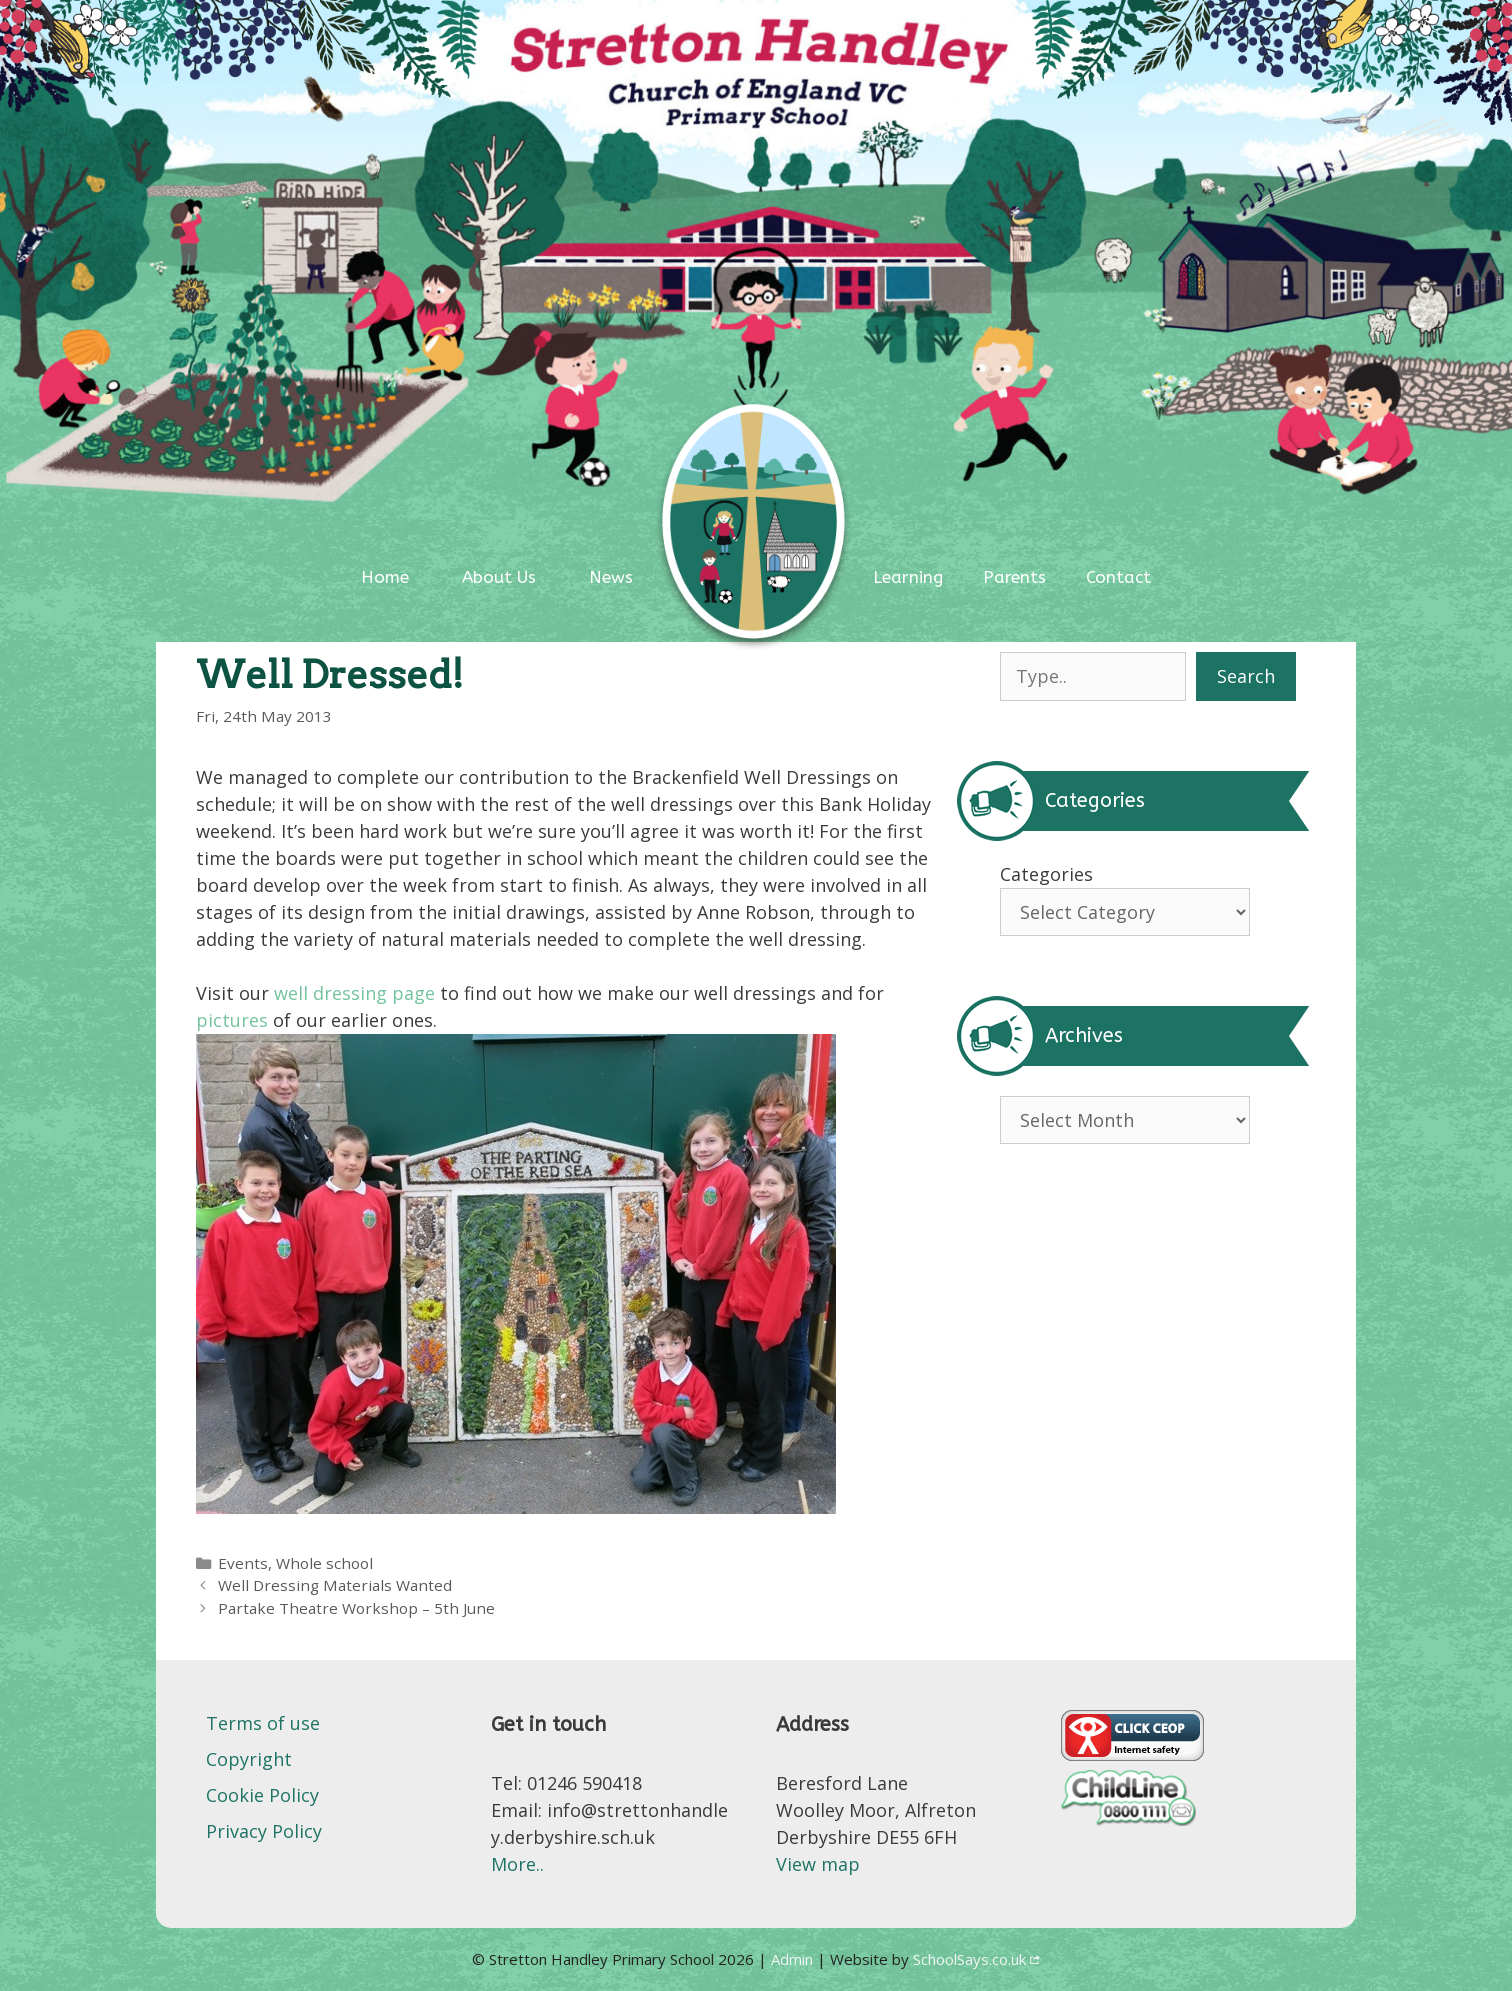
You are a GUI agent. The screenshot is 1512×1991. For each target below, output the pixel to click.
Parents (1014, 577)
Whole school (324, 1563)
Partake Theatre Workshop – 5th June (356, 1608)
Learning (908, 577)
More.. (517, 1864)
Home (385, 577)
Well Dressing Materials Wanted (335, 1585)
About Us (499, 577)
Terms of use (263, 1723)
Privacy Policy (264, 1831)
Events (243, 1563)
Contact (1118, 577)
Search (1246, 676)
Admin (794, 1959)
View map (818, 1864)
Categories (1046, 874)
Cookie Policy (262, 1795)
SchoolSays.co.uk (969, 1959)
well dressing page (354, 993)
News (611, 577)
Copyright (249, 1759)
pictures (232, 1020)
